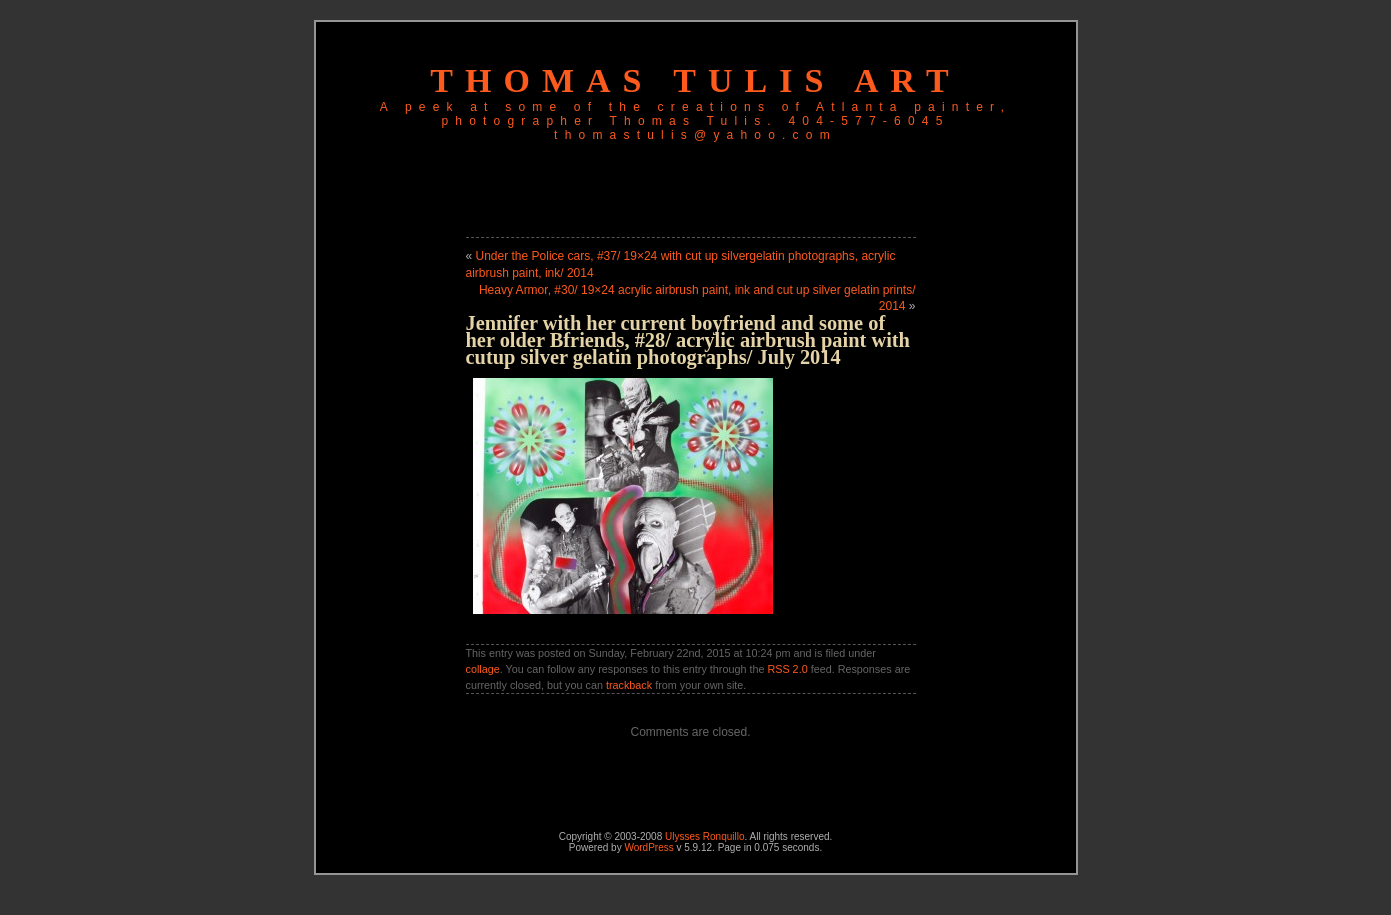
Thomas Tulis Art (695, 80)
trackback (629, 685)
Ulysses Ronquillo (704, 836)
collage (483, 669)
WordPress (648, 847)
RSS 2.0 (787, 669)
